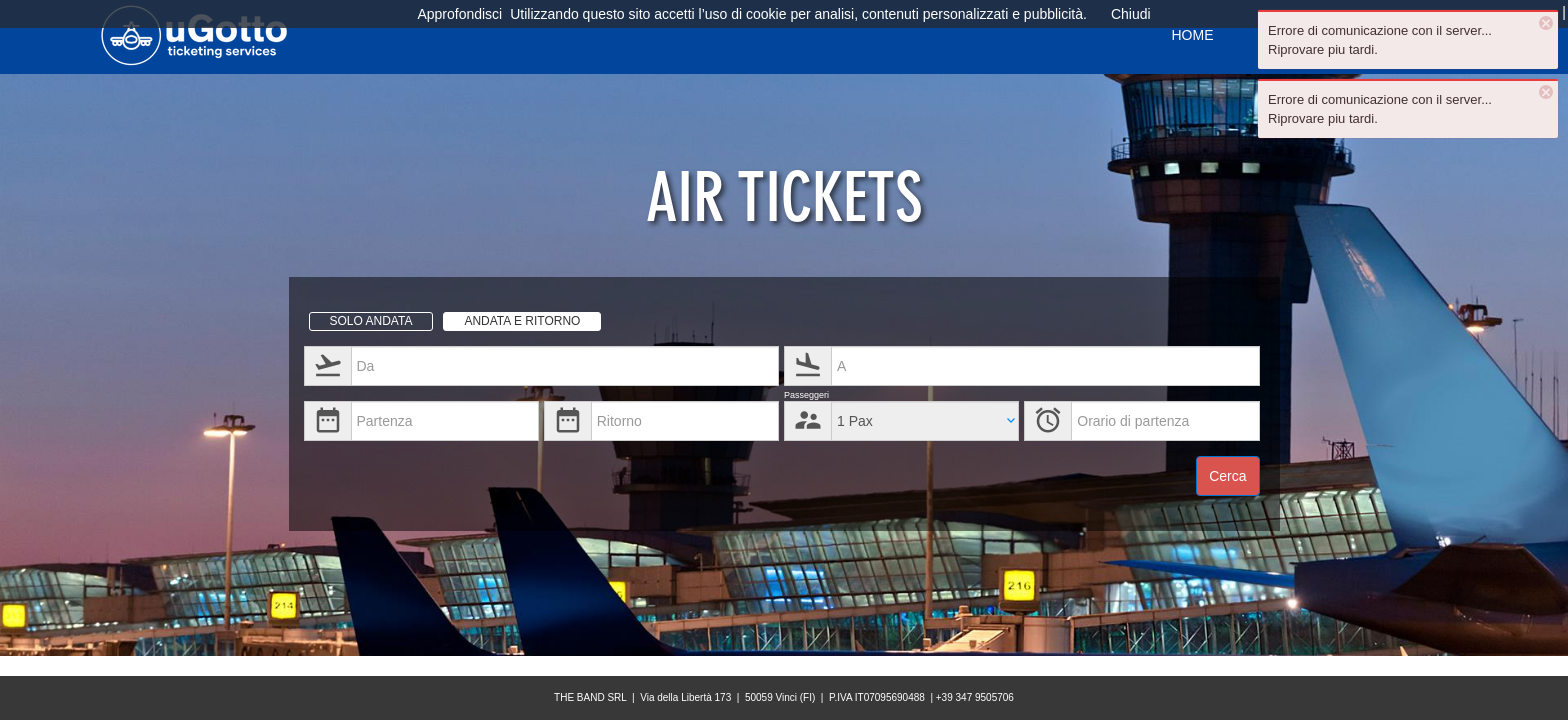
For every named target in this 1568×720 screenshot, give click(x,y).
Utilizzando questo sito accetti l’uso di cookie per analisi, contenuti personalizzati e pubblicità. (798, 14)
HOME (1193, 35)
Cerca (1227, 476)
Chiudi (1131, 14)
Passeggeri (806, 395)
